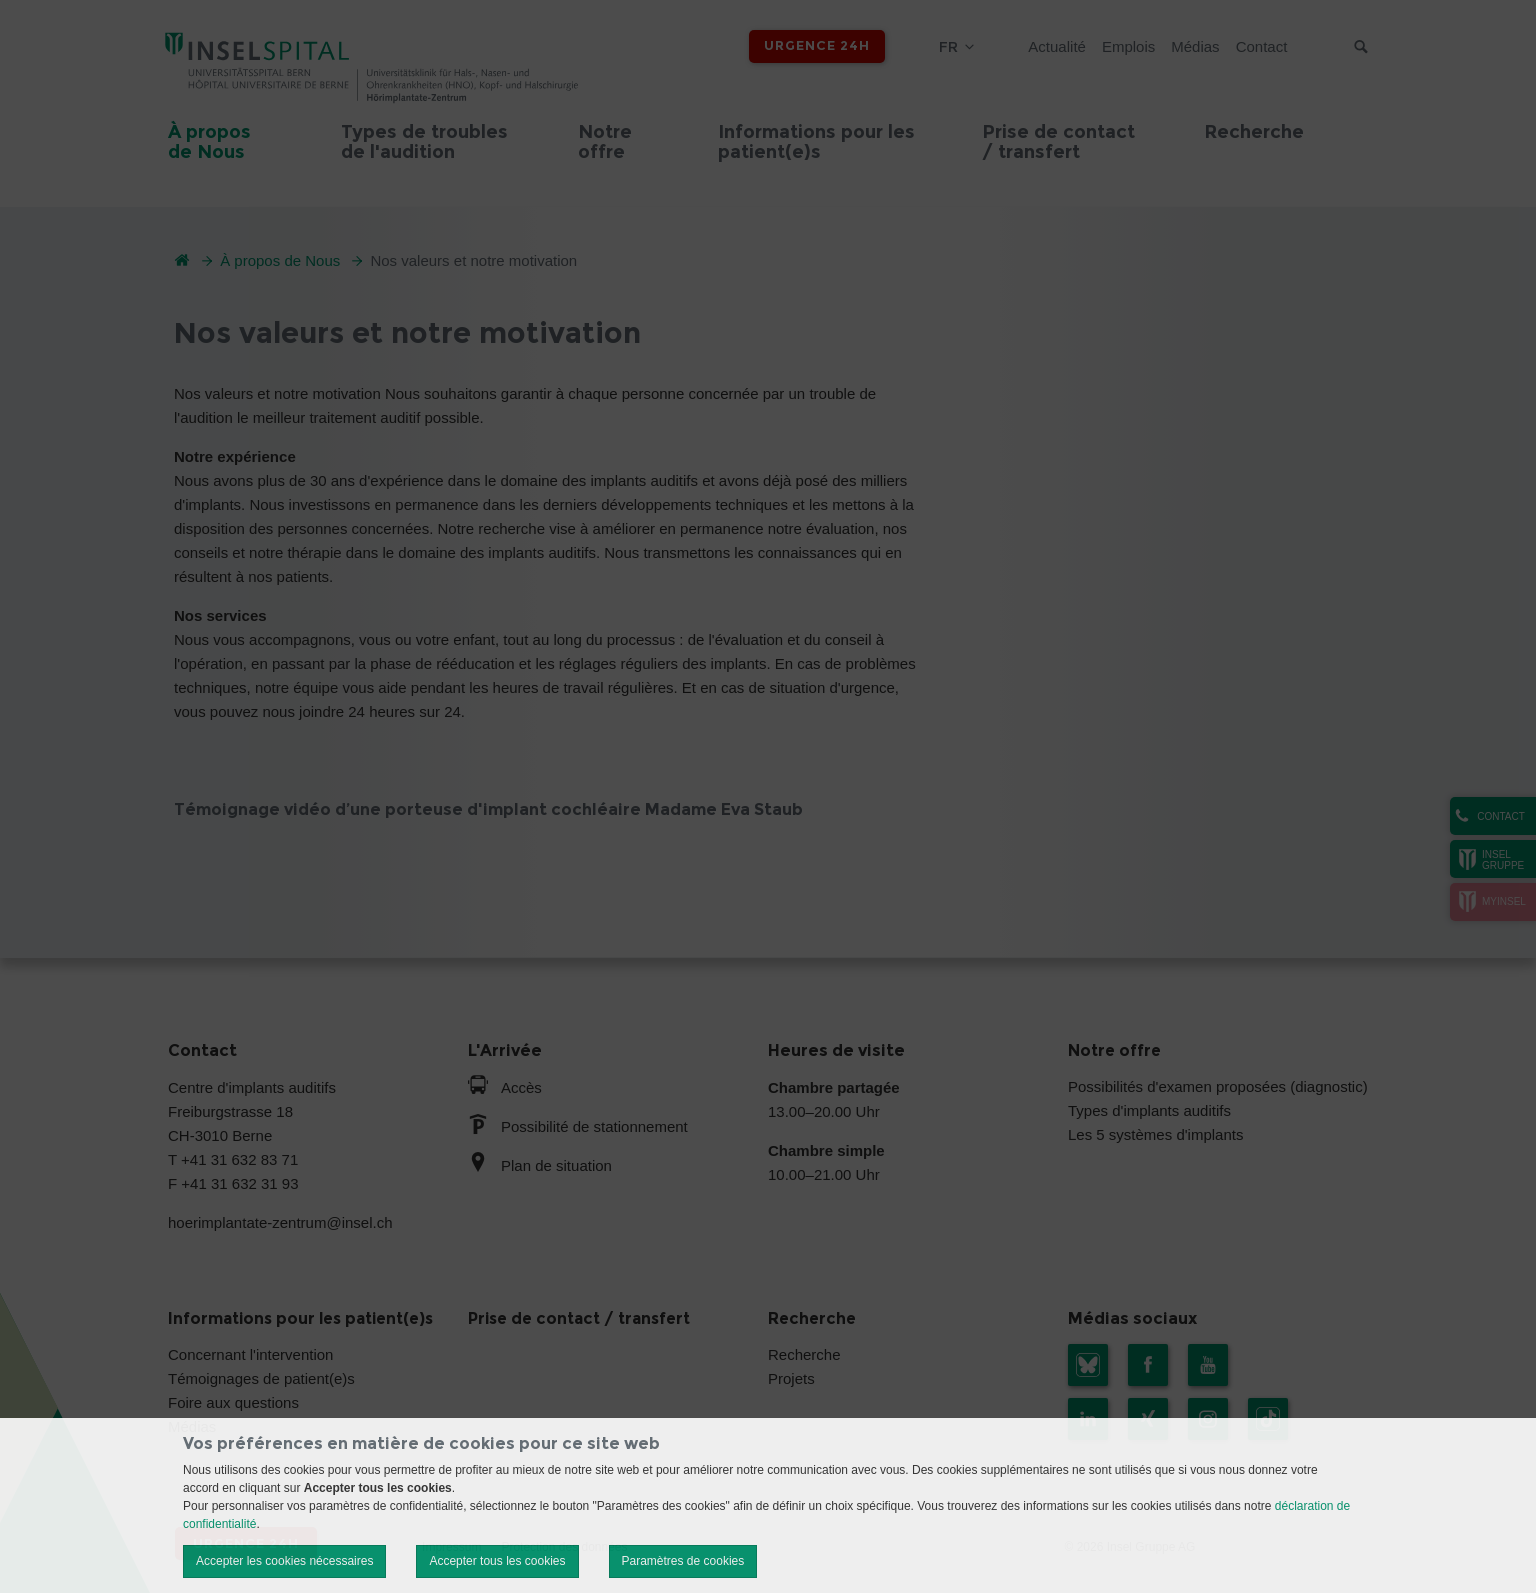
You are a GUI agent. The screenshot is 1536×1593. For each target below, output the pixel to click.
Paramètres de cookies (683, 1561)
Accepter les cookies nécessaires (284, 1561)
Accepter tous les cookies (497, 1561)
